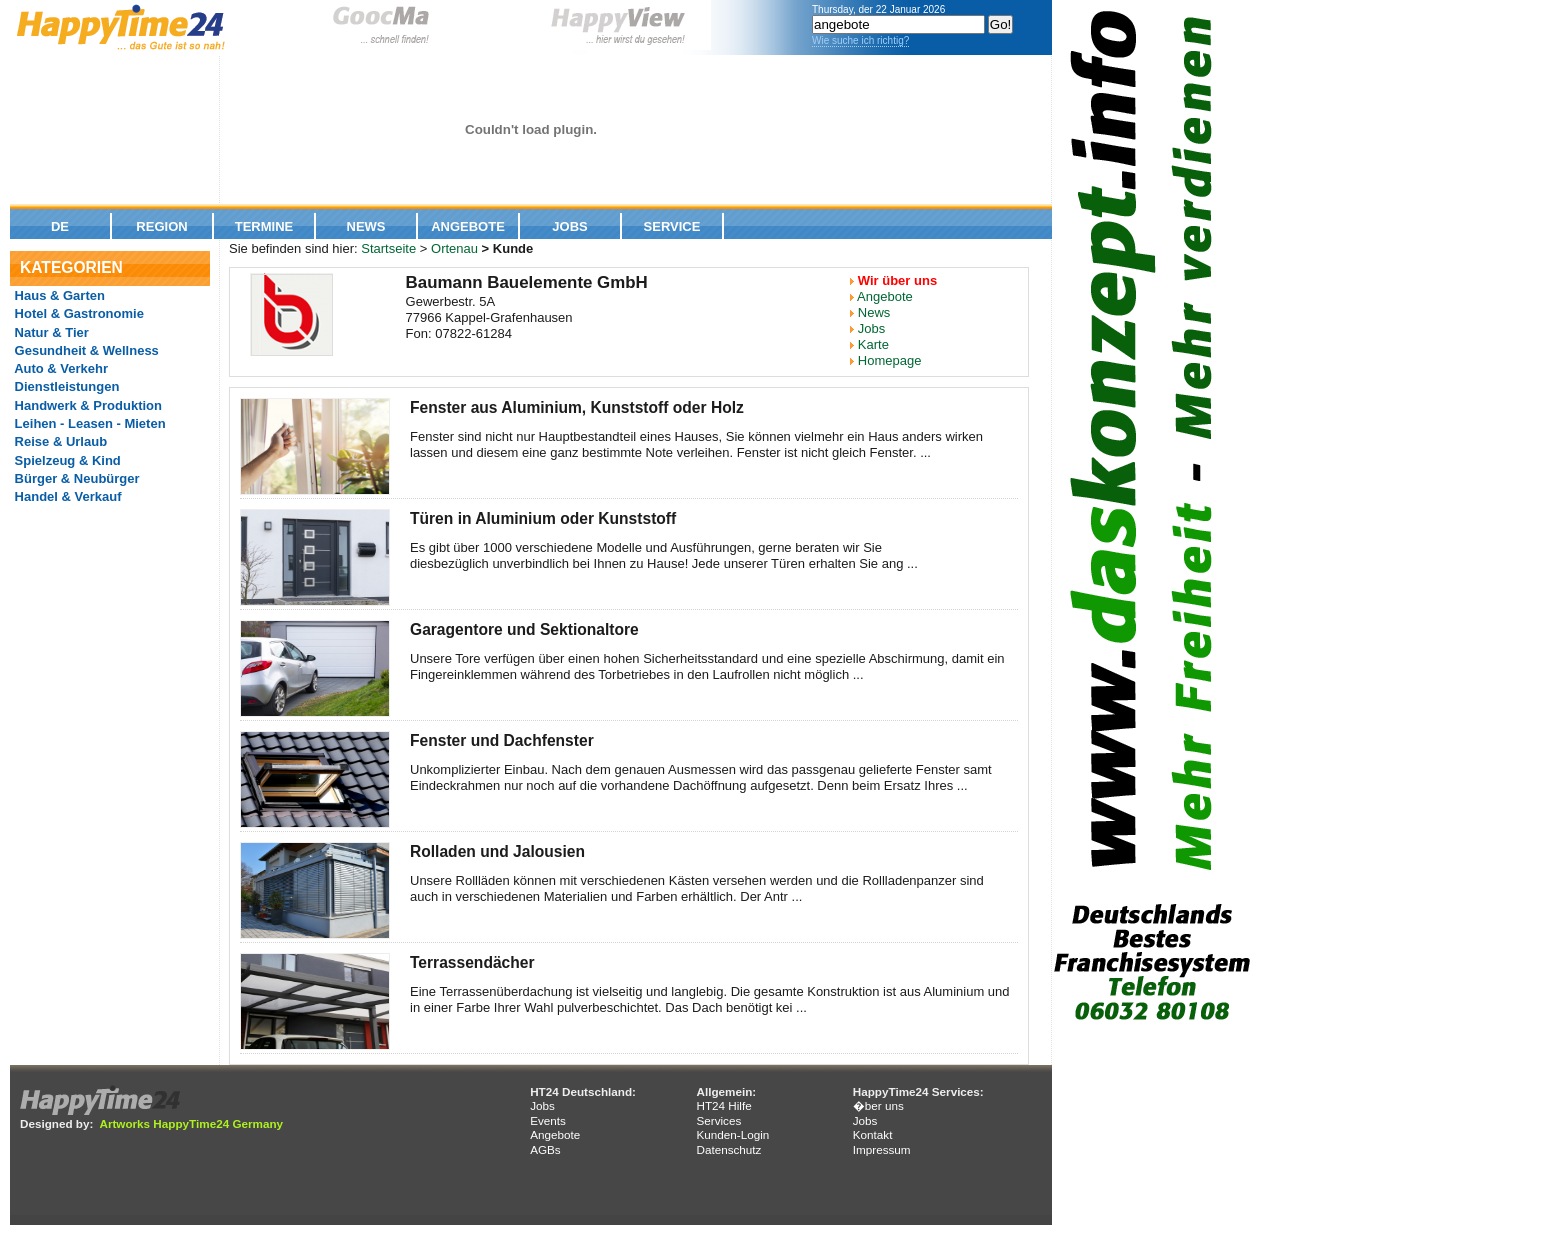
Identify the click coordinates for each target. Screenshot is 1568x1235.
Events (548, 1120)
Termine (264, 226)
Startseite (388, 248)
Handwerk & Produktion (86, 405)
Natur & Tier (50, 332)
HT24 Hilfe (723, 1105)
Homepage (890, 360)
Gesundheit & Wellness (85, 350)
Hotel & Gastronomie (77, 313)
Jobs (569, 226)
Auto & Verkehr (59, 368)
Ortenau (454, 248)
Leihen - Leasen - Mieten (88, 423)
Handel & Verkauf (66, 496)
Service (672, 226)
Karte (873, 344)
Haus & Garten (58, 295)
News (366, 226)
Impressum (882, 1149)
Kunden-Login (732, 1134)
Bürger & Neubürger (75, 478)
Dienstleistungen (65, 386)
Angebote (468, 226)
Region (161, 226)
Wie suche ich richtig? (860, 40)
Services (718, 1120)
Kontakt (873, 1134)
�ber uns (878, 1105)
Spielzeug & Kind (66, 460)
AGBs (545, 1149)
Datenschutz (728, 1149)
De (60, 226)
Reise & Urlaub (59, 441)
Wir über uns (897, 280)
